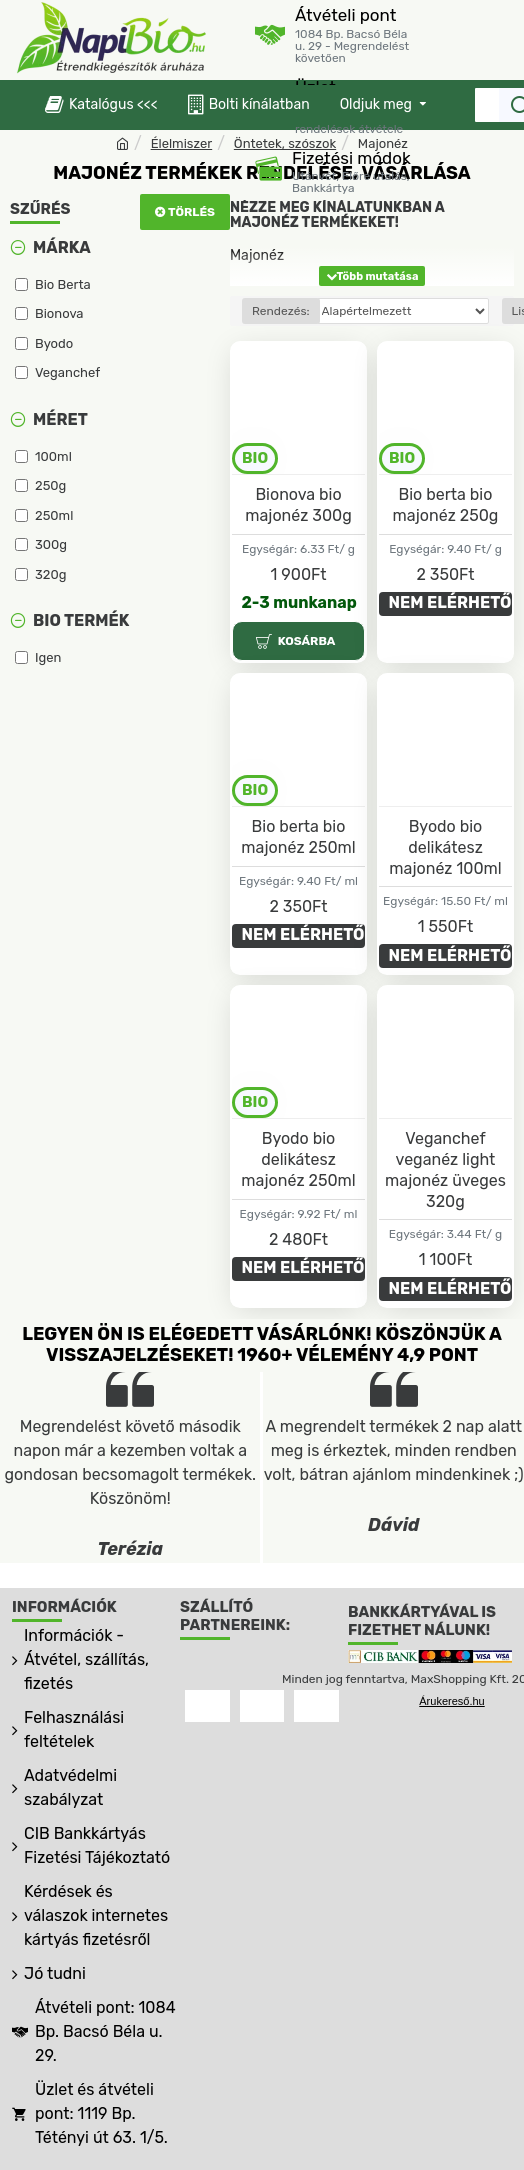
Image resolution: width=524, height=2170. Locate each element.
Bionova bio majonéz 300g (298, 505)
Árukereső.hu (451, 1701)
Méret (60, 419)
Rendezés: (281, 311)
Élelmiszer (182, 143)
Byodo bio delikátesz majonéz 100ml (445, 847)
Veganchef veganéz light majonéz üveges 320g (445, 1169)
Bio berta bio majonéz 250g (446, 505)
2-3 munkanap (299, 602)
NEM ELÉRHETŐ (450, 602)
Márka (62, 247)
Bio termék (81, 620)
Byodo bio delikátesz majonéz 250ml (298, 1159)
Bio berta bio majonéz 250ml (298, 837)
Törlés (191, 212)
